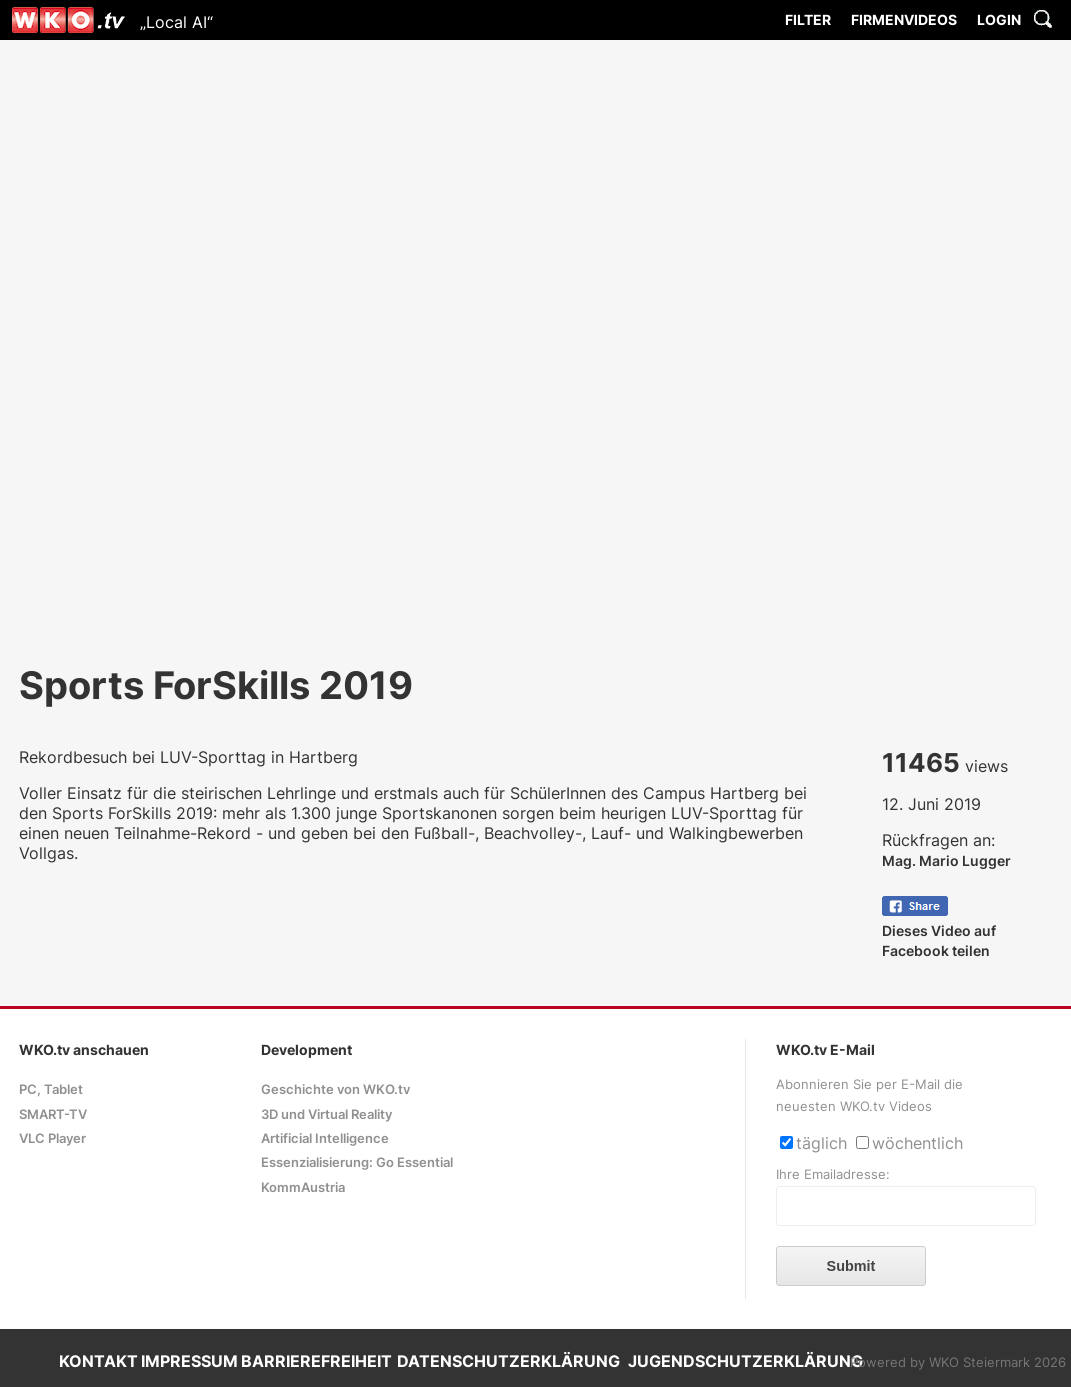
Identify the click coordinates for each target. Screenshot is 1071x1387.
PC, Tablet (51, 1089)
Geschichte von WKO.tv (335, 1089)
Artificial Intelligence (325, 1138)
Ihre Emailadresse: (833, 1174)
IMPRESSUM (189, 1361)
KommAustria (303, 1187)
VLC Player (52, 1138)
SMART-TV (53, 1114)
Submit (851, 1266)
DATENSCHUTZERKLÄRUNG (508, 1361)
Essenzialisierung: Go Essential (357, 1162)
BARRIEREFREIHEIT (316, 1361)
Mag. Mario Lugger (946, 860)
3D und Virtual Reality (326, 1114)
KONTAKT (98, 1361)
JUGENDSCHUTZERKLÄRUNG (745, 1361)
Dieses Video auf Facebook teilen (939, 930)
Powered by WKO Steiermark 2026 (958, 1362)
